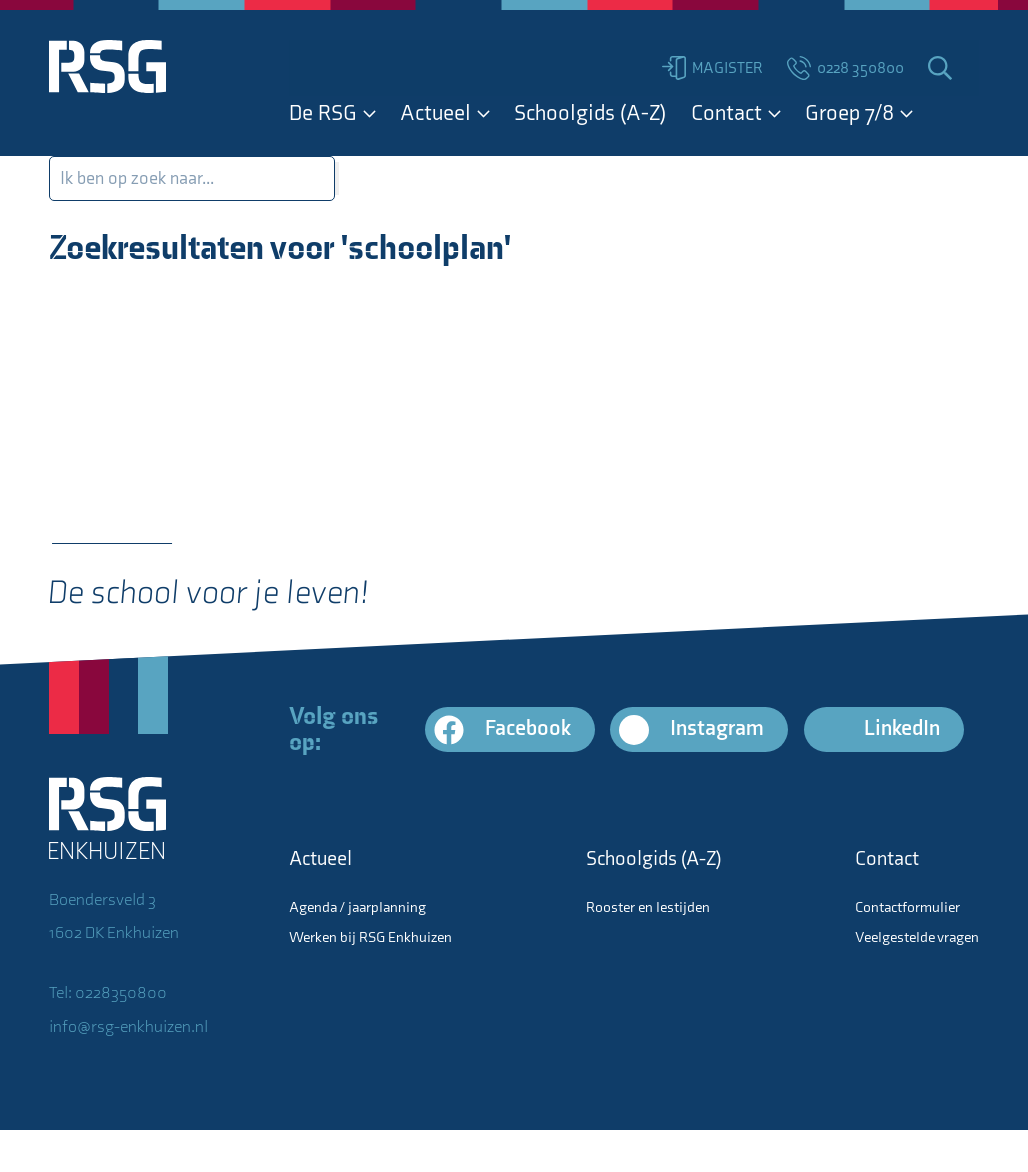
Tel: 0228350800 (108, 993)
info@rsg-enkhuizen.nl (128, 1027)
